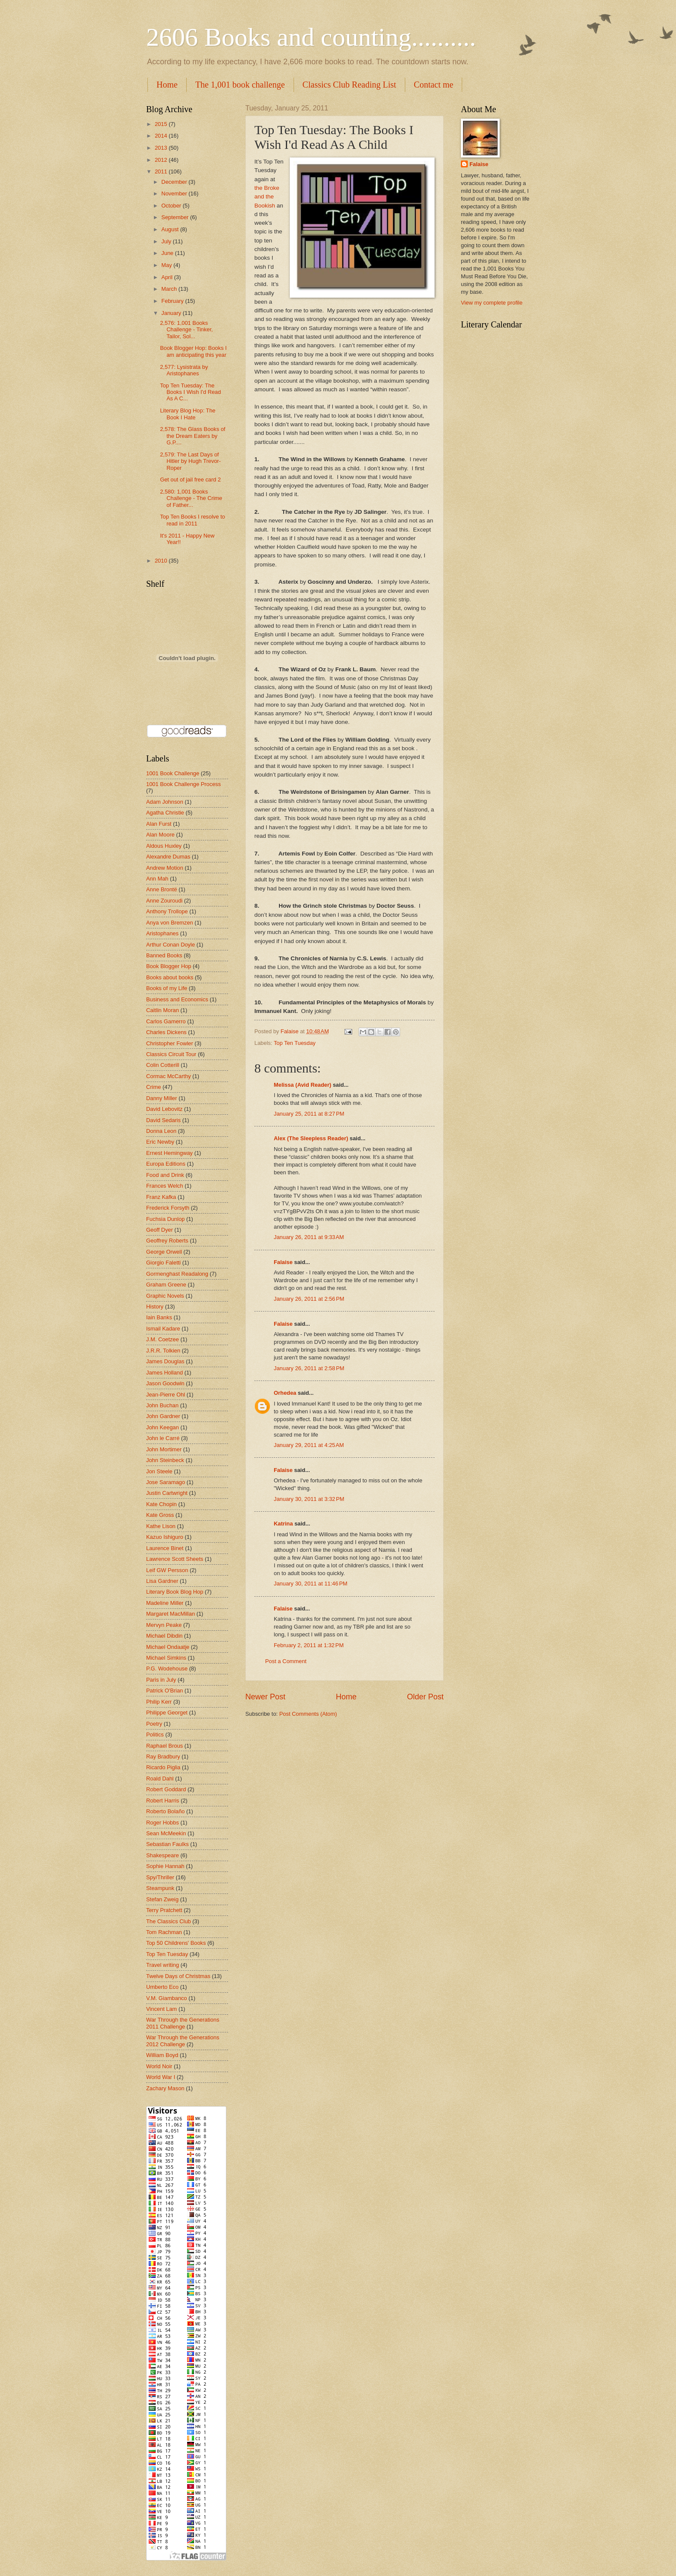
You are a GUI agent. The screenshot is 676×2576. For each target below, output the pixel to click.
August (170, 229)
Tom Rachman (164, 1932)
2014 (162, 135)
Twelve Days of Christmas (178, 1976)
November (174, 193)
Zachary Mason (165, 2088)
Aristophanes (162, 933)
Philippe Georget (167, 1712)
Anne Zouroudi (164, 900)
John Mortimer (164, 1449)
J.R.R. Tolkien (163, 1350)
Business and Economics (177, 999)
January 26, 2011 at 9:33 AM (309, 1237)
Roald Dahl (160, 1778)
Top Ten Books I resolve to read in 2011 (192, 519)
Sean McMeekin (166, 1833)
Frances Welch (164, 1186)
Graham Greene (166, 1284)
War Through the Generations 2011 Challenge (182, 2022)
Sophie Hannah (165, 1866)
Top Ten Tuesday (295, 1043)
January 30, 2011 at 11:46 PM (310, 1583)
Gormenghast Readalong (177, 1274)
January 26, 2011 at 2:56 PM (309, 1299)
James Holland (164, 1372)
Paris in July (161, 1679)
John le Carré (162, 1438)
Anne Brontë (161, 889)
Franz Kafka (161, 1197)
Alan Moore (160, 834)
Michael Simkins (166, 1657)
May (167, 265)
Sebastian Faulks (167, 1844)
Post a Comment (286, 1661)
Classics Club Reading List (349, 84)
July (166, 241)
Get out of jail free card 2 (190, 479)
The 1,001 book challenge (240, 84)
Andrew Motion (164, 868)
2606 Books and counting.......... (311, 37)
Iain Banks (159, 1317)
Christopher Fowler (169, 1043)
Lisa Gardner (162, 1581)
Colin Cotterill (162, 1065)
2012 (162, 160)
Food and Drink (165, 1175)
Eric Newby (160, 1142)
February (173, 301)
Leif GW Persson (167, 1570)
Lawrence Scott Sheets (174, 1559)
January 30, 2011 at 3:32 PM (309, 1499)
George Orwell (164, 1252)
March (169, 289)
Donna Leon (161, 1131)
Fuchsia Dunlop (165, 1219)
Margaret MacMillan (170, 1613)
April (167, 277)
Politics (155, 1734)
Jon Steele (159, 1471)
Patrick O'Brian (164, 1690)
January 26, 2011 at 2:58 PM (309, 1368)
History (154, 1306)
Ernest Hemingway (169, 1153)
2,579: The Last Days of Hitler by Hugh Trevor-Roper (190, 461)
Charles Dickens (166, 1032)
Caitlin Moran (162, 1010)
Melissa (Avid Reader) (302, 1085)
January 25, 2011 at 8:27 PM (309, 1113)
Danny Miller (161, 1098)
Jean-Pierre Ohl (165, 1394)
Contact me (434, 84)
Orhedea (285, 1393)
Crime (153, 1087)
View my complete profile (492, 302)
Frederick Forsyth (167, 1208)
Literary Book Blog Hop (174, 1591)
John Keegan (162, 1427)
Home (167, 84)
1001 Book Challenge (172, 773)
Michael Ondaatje (167, 1647)
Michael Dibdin (164, 1635)
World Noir (159, 2066)
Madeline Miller (165, 1603)
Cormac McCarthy (168, 1076)
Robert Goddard (166, 1789)
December (174, 182)
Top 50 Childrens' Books (176, 1943)
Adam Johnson (164, 802)
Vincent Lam (161, 2009)
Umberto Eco (162, 1987)
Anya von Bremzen (169, 922)
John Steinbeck (165, 1460)
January (171, 313)
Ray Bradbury (163, 1756)
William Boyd (162, 2055)
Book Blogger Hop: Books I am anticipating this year (193, 351)
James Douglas (165, 1361)
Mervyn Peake (164, 1625)
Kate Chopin (161, 1504)
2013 (162, 148)
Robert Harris (162, 1800)
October (171, 205)
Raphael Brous (164, 1745)
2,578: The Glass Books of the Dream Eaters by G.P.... (192, 436)
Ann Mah (157, 878)
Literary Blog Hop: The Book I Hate (188, 413)
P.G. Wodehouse (167, 1668)
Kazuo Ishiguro (164, 1537)
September (175, 217)
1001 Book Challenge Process (183, 784)
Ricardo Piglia (163, 1767)
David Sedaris (163, 1120)
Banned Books (164, 955)
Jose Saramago (165, 1482)
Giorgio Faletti (163, 1262)
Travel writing (162, 1965)
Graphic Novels (165, 1296)
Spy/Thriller (160, 1877)
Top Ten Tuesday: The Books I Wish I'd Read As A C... (190, 392)
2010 (162, 560)
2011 (162, 171)
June (168, 253)
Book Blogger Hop (168, 966)
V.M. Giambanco (166, 1998)
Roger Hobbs (162, 1822)
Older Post (425, 1696)
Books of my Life (166, 988)
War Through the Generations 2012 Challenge (182, 2040)
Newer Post (265, 1696)
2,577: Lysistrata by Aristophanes (184, 370)
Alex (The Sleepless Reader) (311, 1138)
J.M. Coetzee (162, 1339)
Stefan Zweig (162, 1899)
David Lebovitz (164, 1109)
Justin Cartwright (167, 1493)
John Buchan (162, 1405)
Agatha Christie (165, 812)
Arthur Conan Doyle (170, 944)
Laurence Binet (165, 1548)
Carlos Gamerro (166, 1021)
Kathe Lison (160, 1526)
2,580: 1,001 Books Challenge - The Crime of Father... (191, 498)
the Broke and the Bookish (266, 197)
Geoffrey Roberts (167, 1240)
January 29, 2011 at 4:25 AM (309, 1445)
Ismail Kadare (163, 1328)
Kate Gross (160, 1515)
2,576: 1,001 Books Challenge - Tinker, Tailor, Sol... (186, 330)
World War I (160, 2077)
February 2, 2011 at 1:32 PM (309, 1645)
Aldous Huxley (164, 846)
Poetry (154, 1723)
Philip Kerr (159, 1701)
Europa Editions (165, 1164)
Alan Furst (159, 824)
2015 (162, 124)
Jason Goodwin (165, 1383)
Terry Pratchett (164, 1910)
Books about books (170, 977)
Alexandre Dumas (168, 856)
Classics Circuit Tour (171, 1054)
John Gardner (163, 1416)
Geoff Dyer (159, 1230)
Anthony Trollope (167, 911)
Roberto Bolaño (165, 1811)
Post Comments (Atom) (308, 1714)
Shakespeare (162, 1855)
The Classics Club (168, 1921)
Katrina (283, 1523)
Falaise (283, 1262)
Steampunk (160, 1888)
